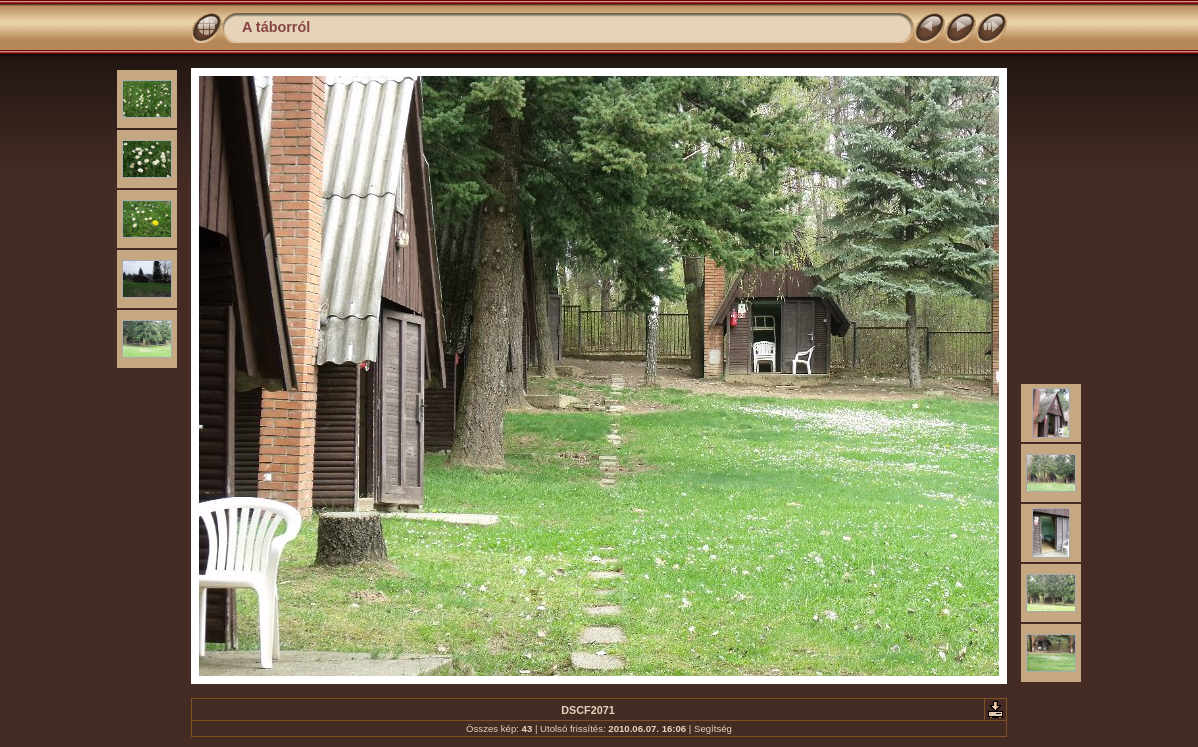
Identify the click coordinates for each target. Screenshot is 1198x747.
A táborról (276, 27)
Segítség (713, 728)
